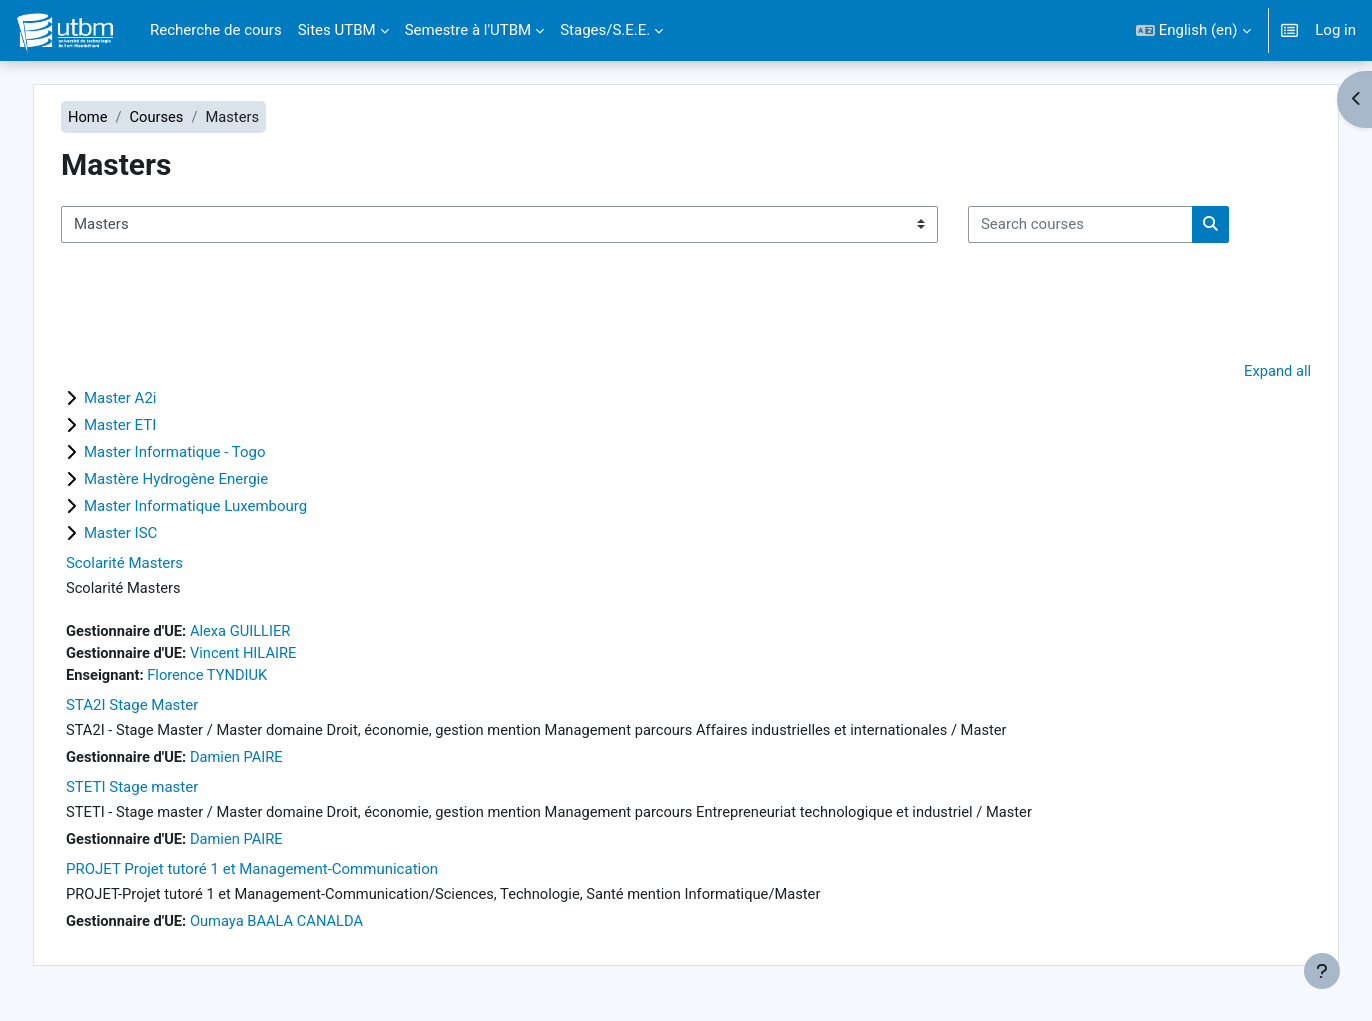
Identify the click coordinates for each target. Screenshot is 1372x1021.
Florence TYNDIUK (238, 678)
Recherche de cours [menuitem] (216, 30)
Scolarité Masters (152, 565)
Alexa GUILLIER (271, 633)
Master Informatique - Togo (203, 454)
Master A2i (148, 400)
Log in (1335, 30)
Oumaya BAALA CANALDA (308, 927)
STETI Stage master (160, 792)
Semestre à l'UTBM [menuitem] (468, 30)
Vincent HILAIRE (274, 656)
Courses (185, 117)
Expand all (1249, 372)
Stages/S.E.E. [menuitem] (605, 30)
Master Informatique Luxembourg (223, 508)
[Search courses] (1108, 225)
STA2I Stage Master (160, 709)
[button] (1193, 30)
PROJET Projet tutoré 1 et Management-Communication (280, 875)
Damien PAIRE (267, 761)
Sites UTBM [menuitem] (337, 30)
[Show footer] (1322, 971)
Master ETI (148, 427)
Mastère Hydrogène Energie (204, 481)
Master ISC (148, 535)
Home (116, 117)
